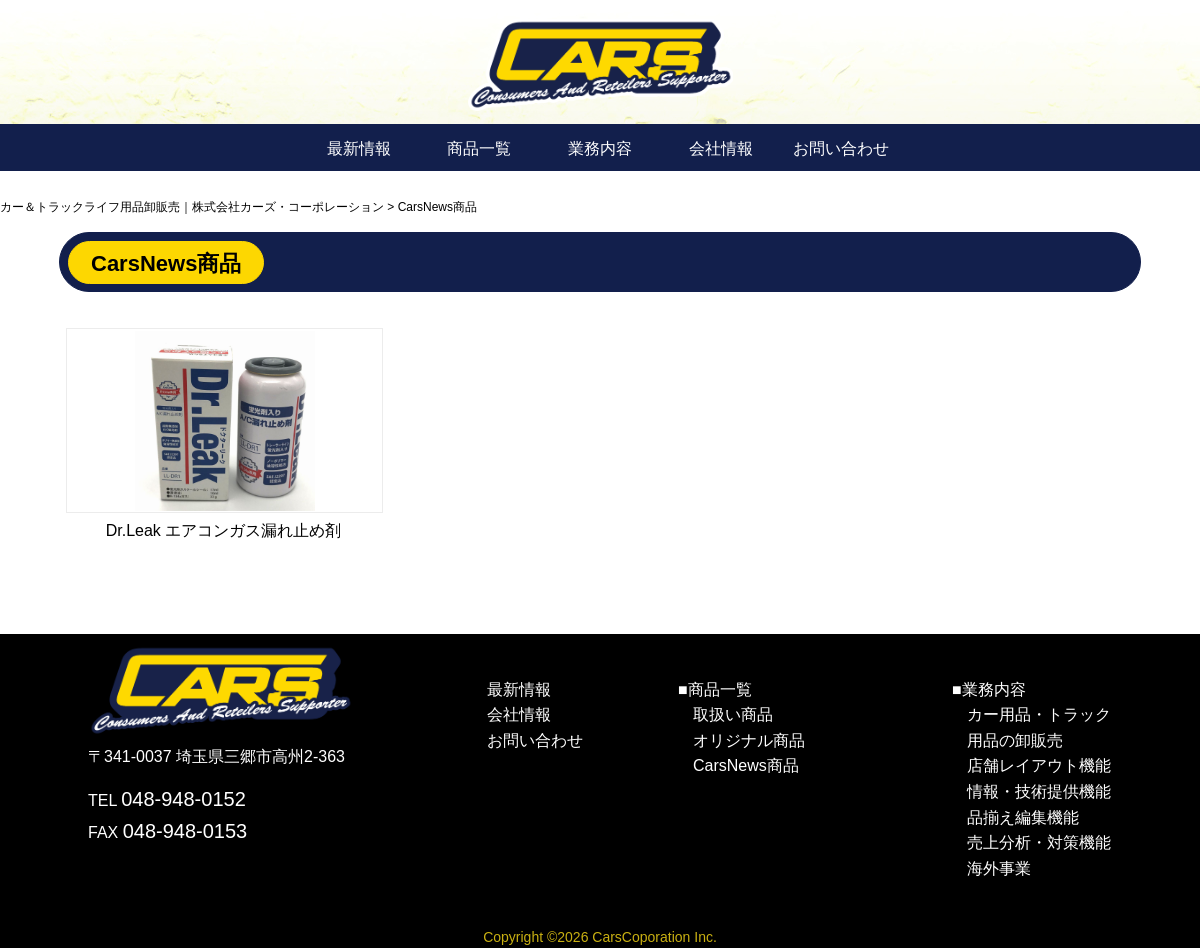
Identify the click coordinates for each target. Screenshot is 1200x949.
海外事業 (999, 868)
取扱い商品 (733, 714)
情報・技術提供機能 (1039, 791)
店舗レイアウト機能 (1039, 765)
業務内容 (600, 148)
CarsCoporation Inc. (654, 937)
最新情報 (359, 148)
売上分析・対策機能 (1039, 842)
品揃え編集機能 (1023, 817)
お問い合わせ (841, 148)
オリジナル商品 (749, 740)
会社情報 (721, 148)
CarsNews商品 (746, 765)
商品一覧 (479, 148)
